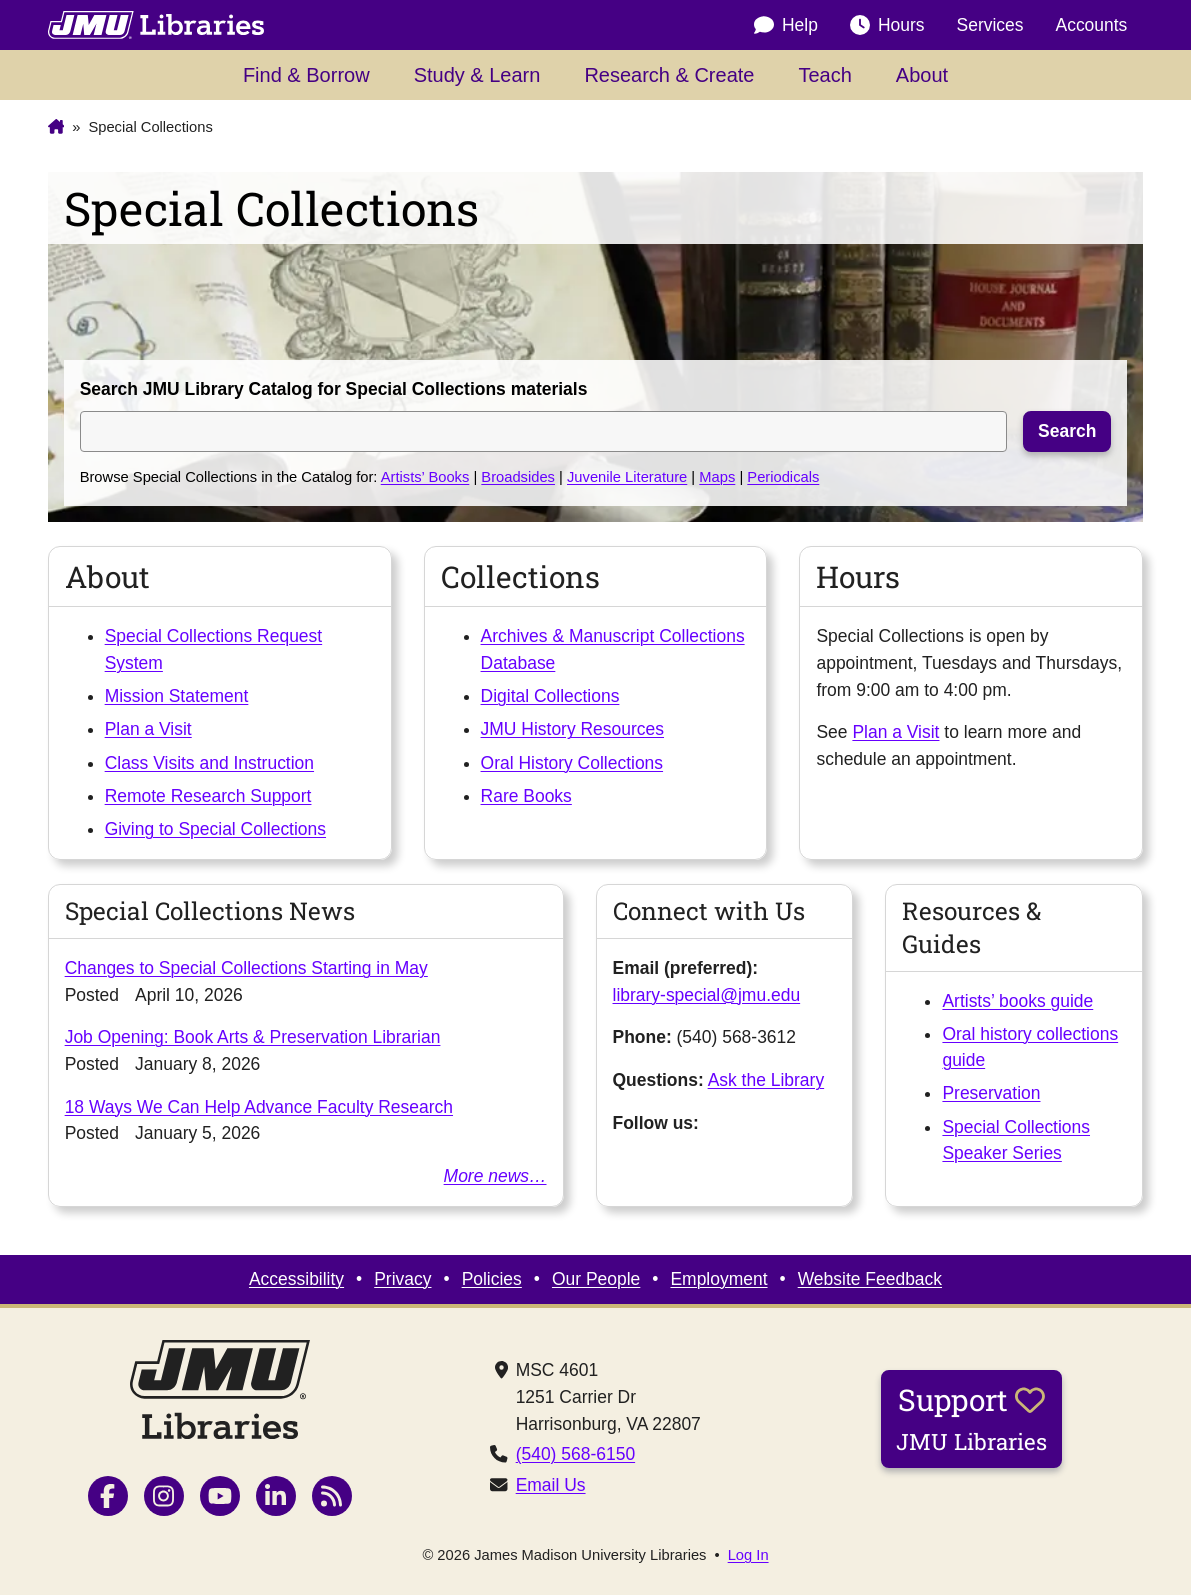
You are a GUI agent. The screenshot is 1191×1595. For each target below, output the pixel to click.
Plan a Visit (148, 729)
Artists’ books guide (1017, 1001)
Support (971, 1418)
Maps (717, 477)
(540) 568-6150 (575, 1454)
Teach (824, 75)
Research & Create (669, 75)
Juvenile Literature (627, 477)
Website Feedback (870, 1279)
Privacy (402, 1279)
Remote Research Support (208, 796)
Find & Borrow (306, 75)
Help (786, 25)
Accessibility (296, 1279)
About (922, 75)
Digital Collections (550, 696)
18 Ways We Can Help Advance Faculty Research (259, 1107)
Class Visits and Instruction (209, 763)
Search (1067, 431)
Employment (718, 1279)
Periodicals (783, 477)
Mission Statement (177, 696)
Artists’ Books (425, 477)
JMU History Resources (572, 729)
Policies (492, 1279)
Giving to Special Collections (215, 829)
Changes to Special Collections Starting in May (246, 968)
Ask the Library (766, 1080)
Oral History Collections (572, 763)
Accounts (1092, 25)
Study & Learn (477, 75)
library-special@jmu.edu (707, 995)
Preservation (991, 1093)
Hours (887, 25)
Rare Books (526, 796)
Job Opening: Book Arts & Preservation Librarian (253, 1037)
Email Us (551, 1485)
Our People (596, 1279)
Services (990, 25)
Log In (748, 1555)
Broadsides (518, 477)
